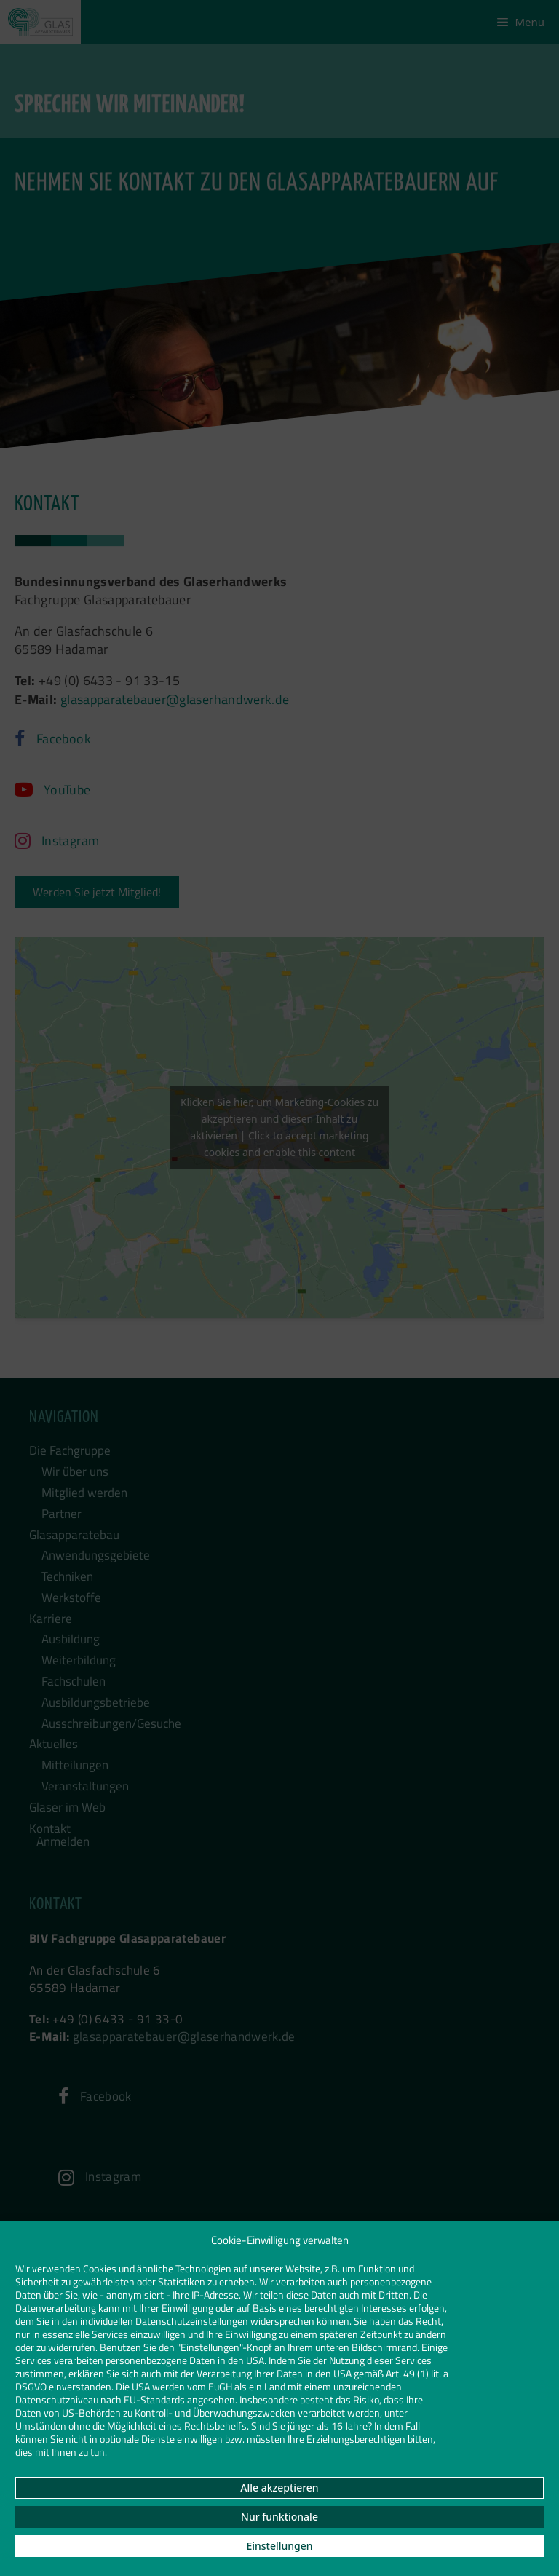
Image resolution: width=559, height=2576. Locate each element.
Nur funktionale (279, 2517)
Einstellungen (279, 2546)
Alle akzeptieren (279, 2487)
